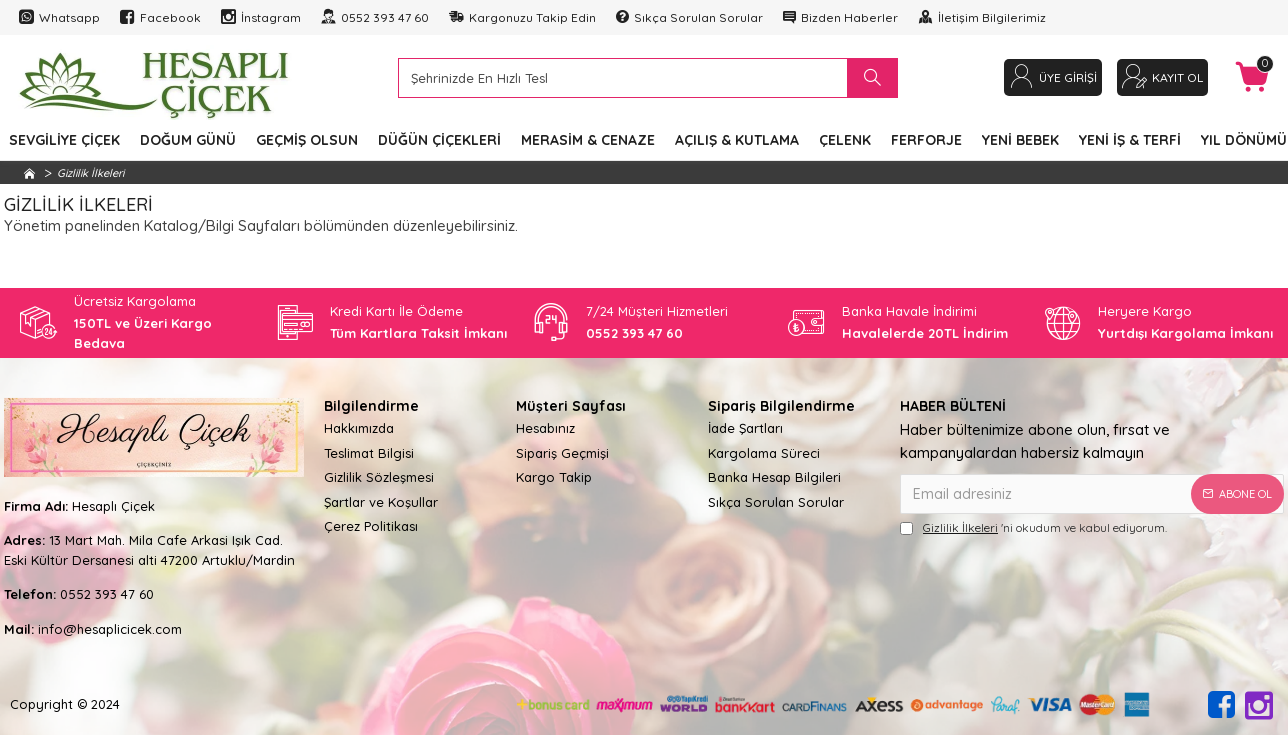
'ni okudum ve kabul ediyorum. (1033, 528)
